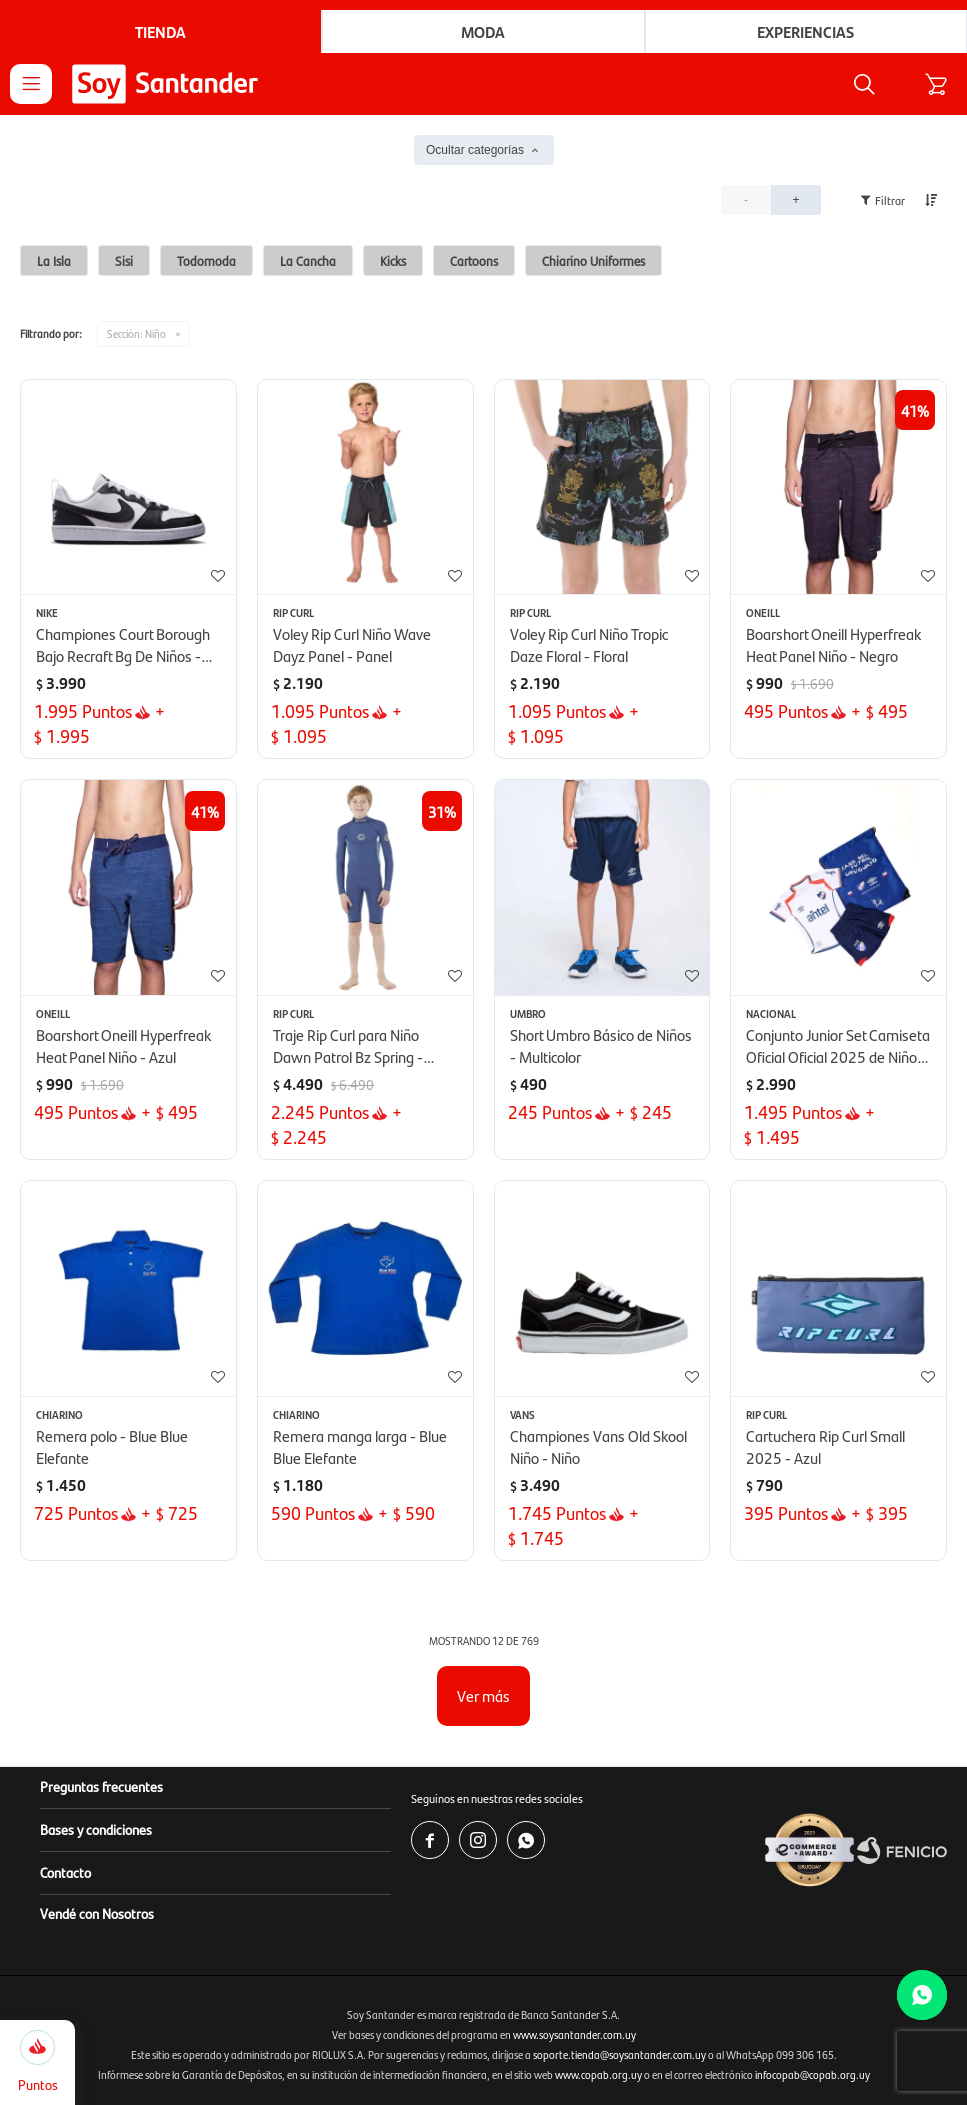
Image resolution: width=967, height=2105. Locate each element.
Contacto (65, 1872)
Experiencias (805, 31)
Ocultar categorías (475, 150)
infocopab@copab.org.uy (812, 2074)
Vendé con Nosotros (97, 1913)
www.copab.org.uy (598, 2074)
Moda (483, 31)
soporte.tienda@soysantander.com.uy (619, 2054)
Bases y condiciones (96, 1829)
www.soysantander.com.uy (574, 2034)
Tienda (160, 31)
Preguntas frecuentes (101, 1786)
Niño (136, 333)
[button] (864, 84)
